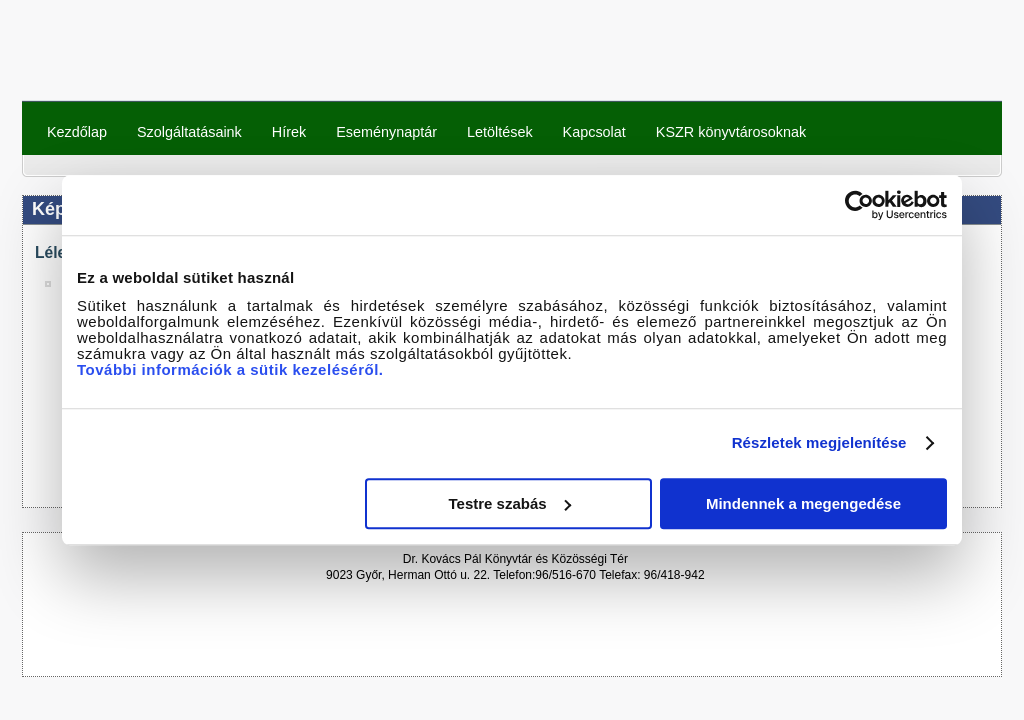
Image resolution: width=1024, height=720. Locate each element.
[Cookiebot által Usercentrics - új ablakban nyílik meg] (859, 205)
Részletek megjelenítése (819, 442)
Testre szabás (510, 503)
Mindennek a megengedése (803, 503)
